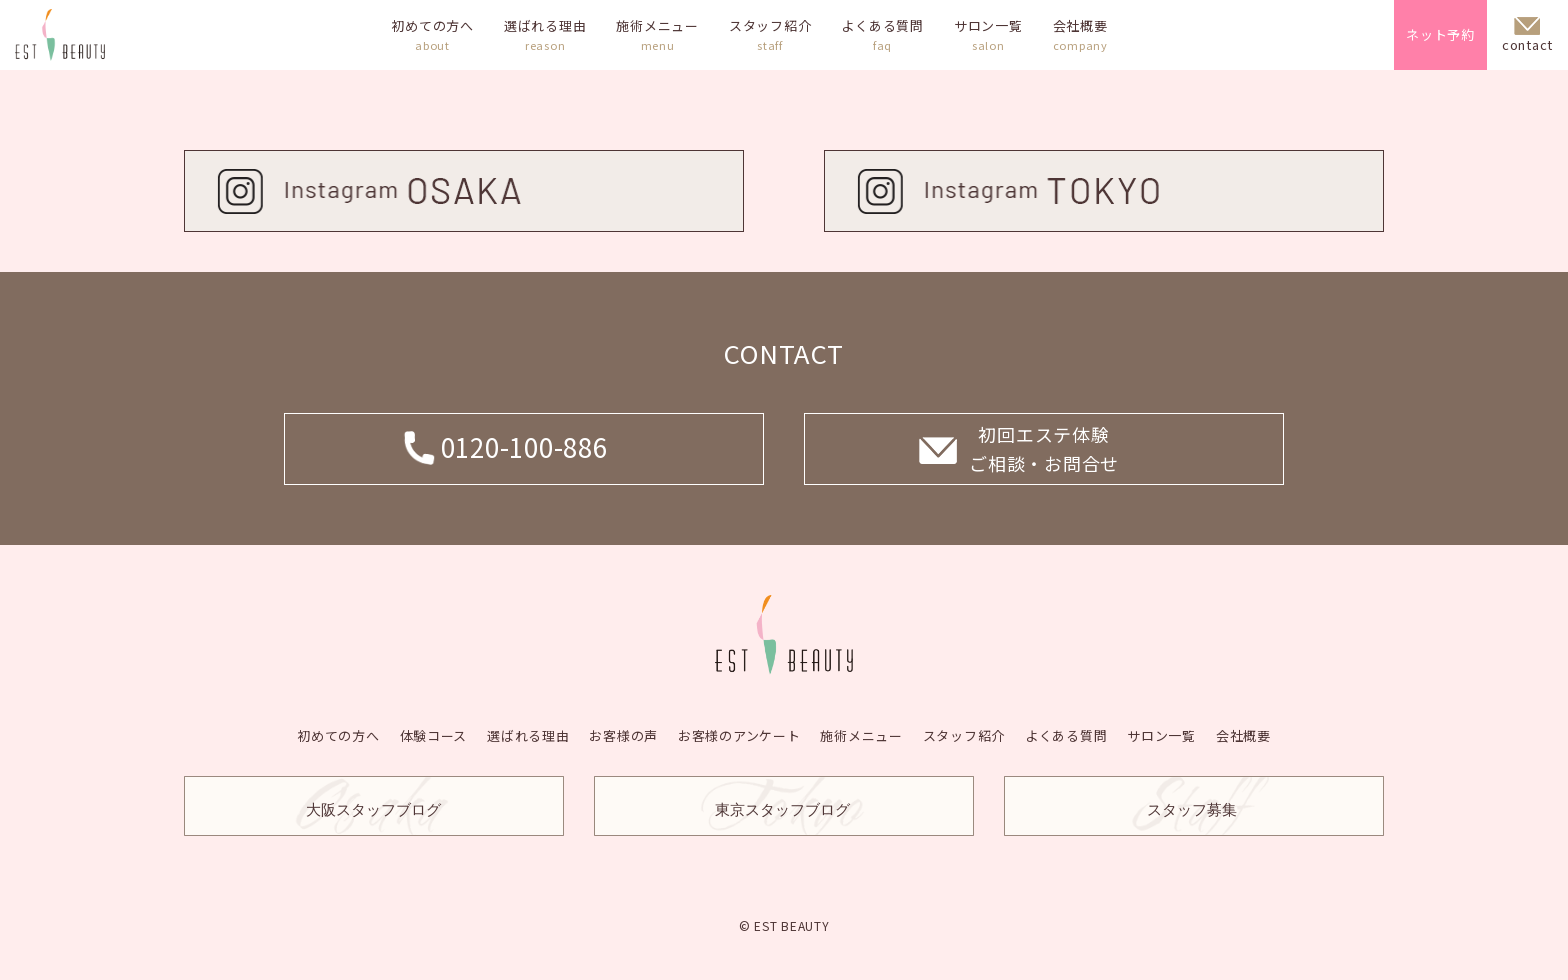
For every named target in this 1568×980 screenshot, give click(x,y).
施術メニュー (657, 35)
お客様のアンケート (739, 734)
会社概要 (1080, 35)
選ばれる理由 (545, 35)
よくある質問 (882, 35)
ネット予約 (1440, 34)
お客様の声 (623, 734)
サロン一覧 (988, 35)
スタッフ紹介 (770, 35)
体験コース (433, 734)
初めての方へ (432, 35)
